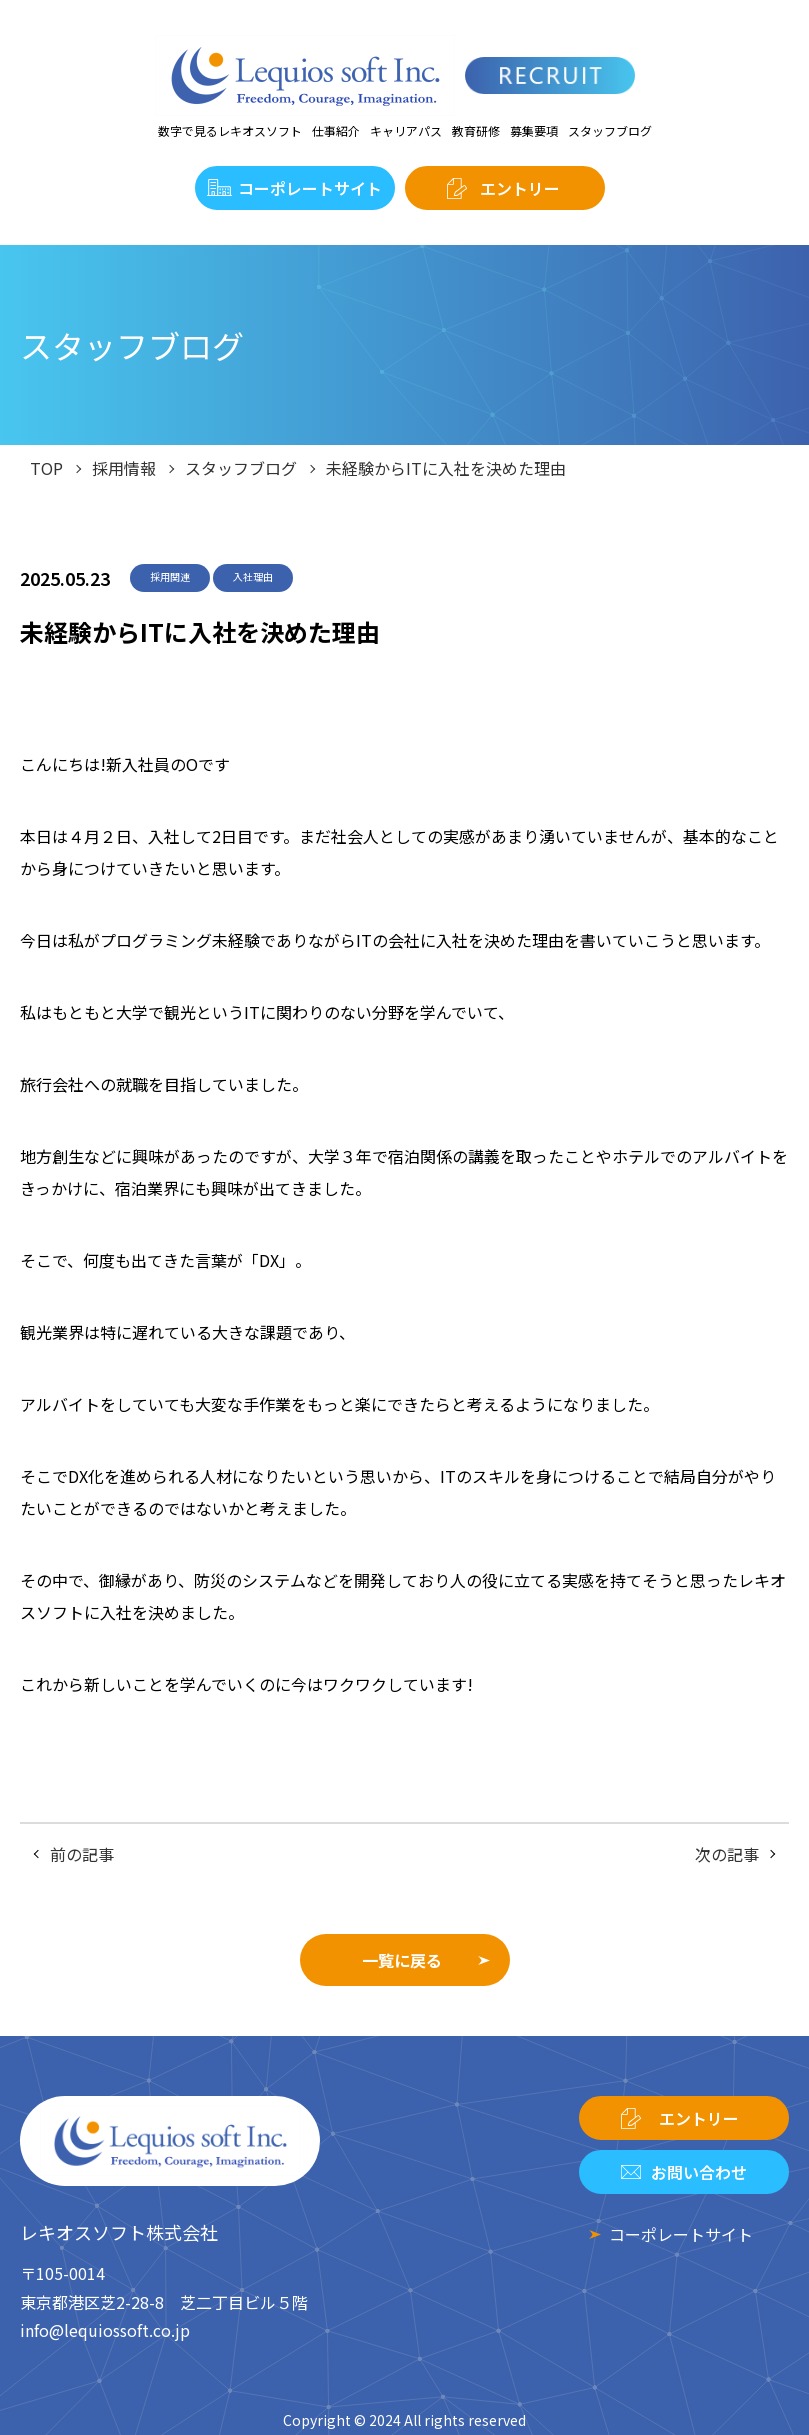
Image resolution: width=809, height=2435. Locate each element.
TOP (46, 468)
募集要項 (534, 130)
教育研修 (476, 130)
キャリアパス (406, 130)
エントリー (520, 188)
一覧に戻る (402, 1960)
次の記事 (727, 1854)
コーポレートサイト (310, 188)
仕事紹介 (336, 130)
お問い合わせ (699, 2172)
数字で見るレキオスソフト (230, 130)
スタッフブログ (610, 130)
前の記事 (82, 1854)
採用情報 (124, 468)
